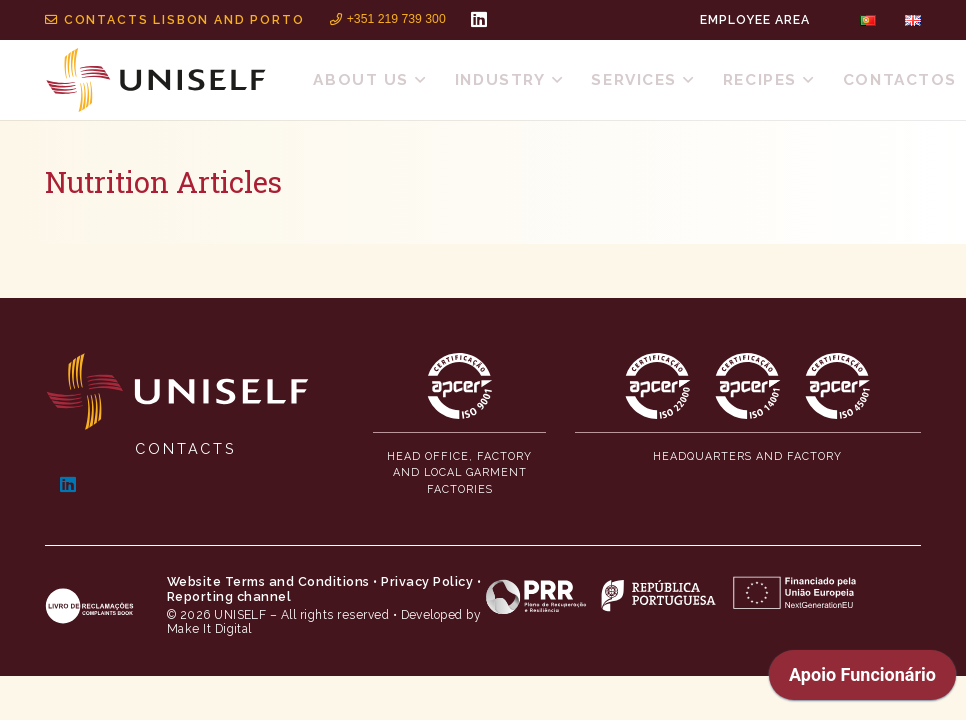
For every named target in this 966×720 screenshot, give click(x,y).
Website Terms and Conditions (268, 581)
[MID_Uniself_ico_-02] (156, 80)
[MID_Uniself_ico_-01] (177, 391)
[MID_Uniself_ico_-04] (89, 606)
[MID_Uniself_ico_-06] (671, 594)
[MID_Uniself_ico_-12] (748, 386)
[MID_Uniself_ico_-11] (658, 386)
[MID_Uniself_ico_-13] (838, 386)
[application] (862, 680)
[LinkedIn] (479, 19)
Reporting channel (229, 596)
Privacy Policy (427, 581)
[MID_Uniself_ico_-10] (460, 386)
